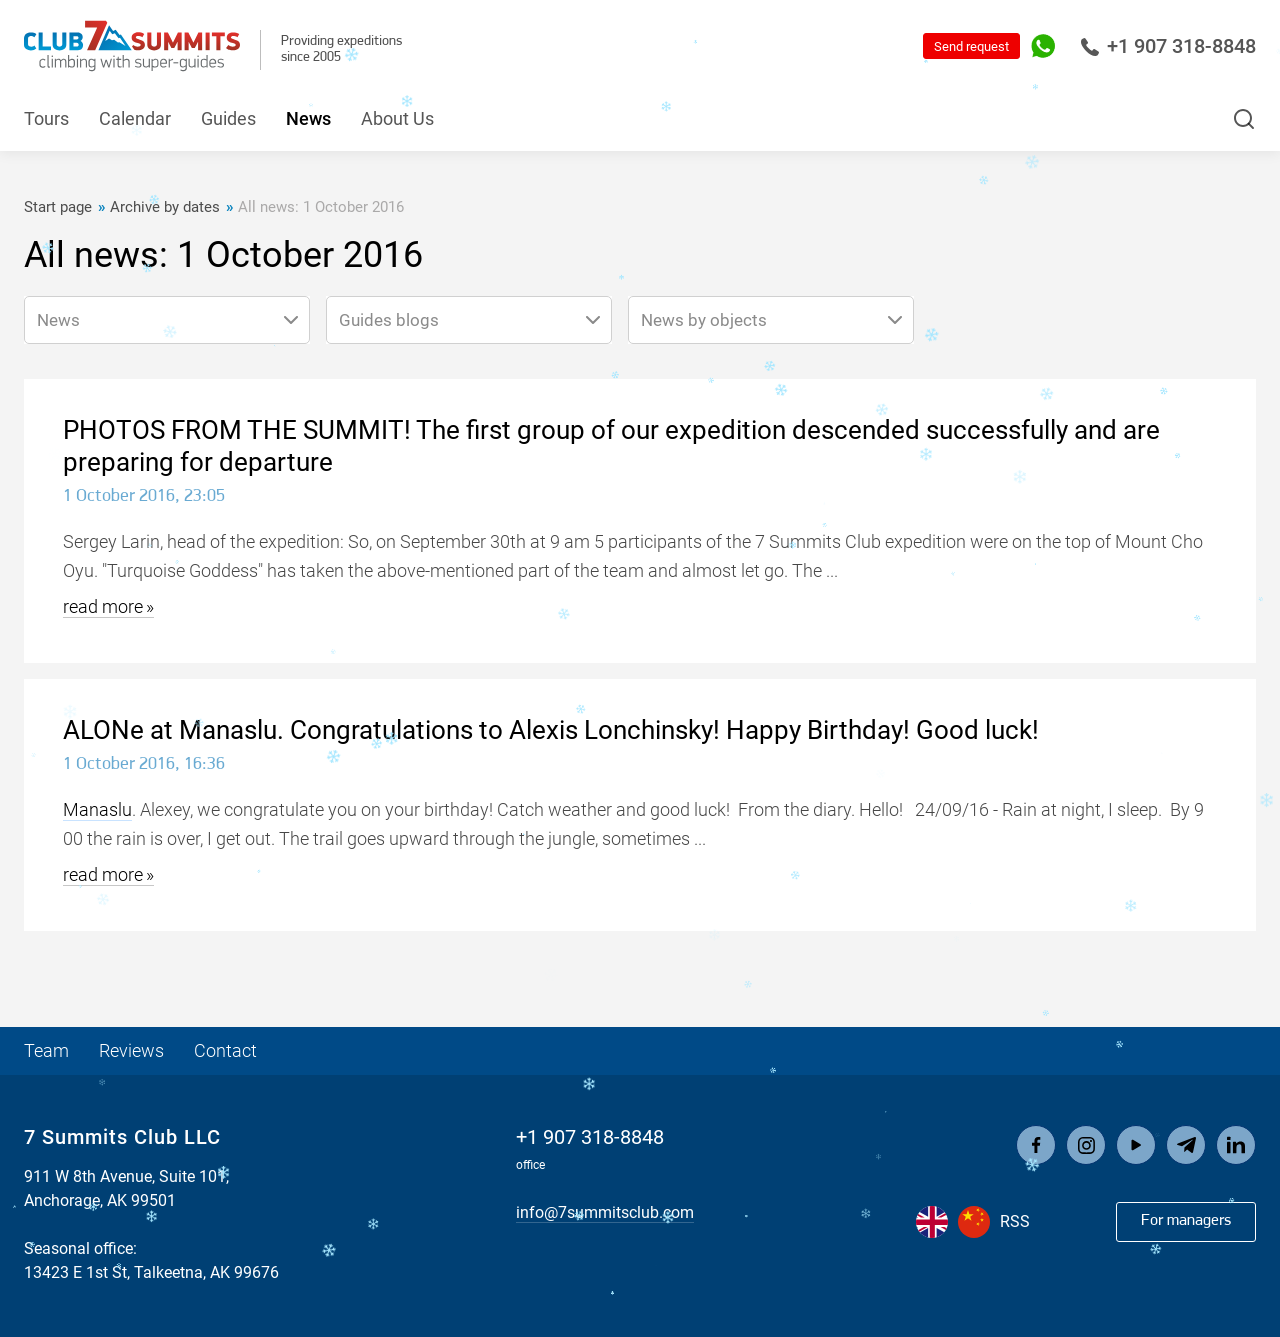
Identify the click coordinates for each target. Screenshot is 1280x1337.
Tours (46, 118)
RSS (1015, 1221)
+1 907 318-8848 (1168, 46)
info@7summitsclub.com (605, 1212)
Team (46, 1050)
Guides (228, 118)
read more (103, 606)
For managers (1186, 1221)
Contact (225, 1050)
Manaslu (97, 809)
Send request (971, 46)
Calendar (135, 118)
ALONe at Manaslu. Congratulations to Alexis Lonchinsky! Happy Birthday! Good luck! (551, 730)
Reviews (131, 1050)
